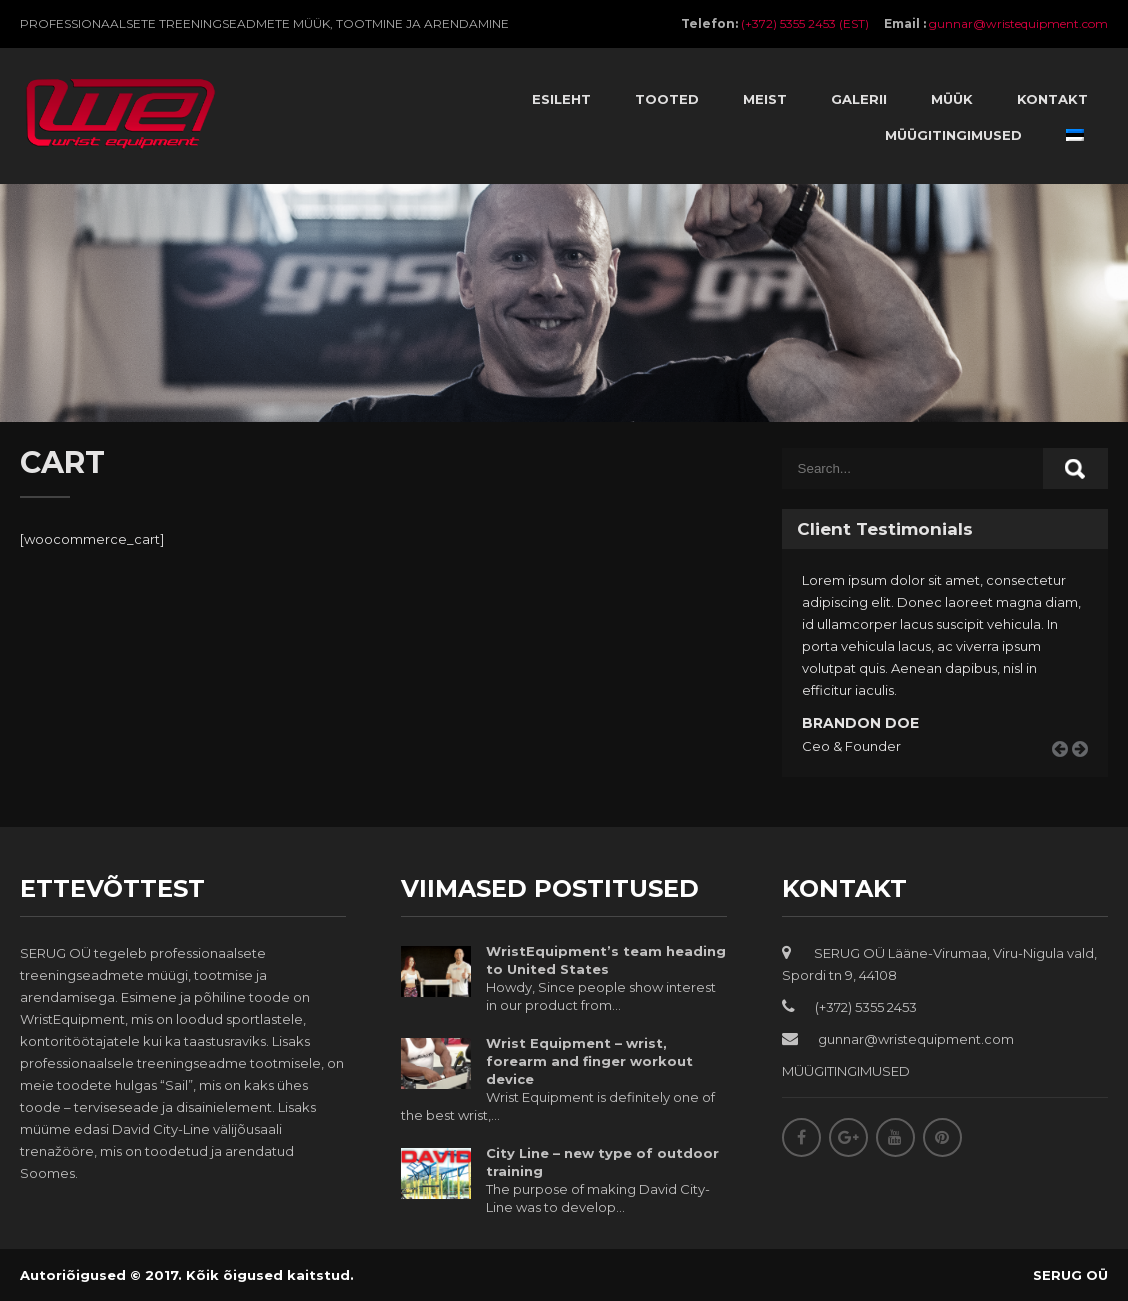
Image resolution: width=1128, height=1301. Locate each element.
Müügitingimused (953, 135)
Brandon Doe (860, 723)
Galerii (859, 99)
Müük (952, 99)
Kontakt (1052, 99)
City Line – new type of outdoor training (602, 1162)
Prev (1067, 772)
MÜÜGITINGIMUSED (846, 1071)
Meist (765, 99)
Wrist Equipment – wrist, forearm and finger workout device (589, 1061)
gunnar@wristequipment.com (1018, 23)
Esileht (561, 99)
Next (1087, 772)
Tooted (667, 99)
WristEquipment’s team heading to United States (606, 960)
